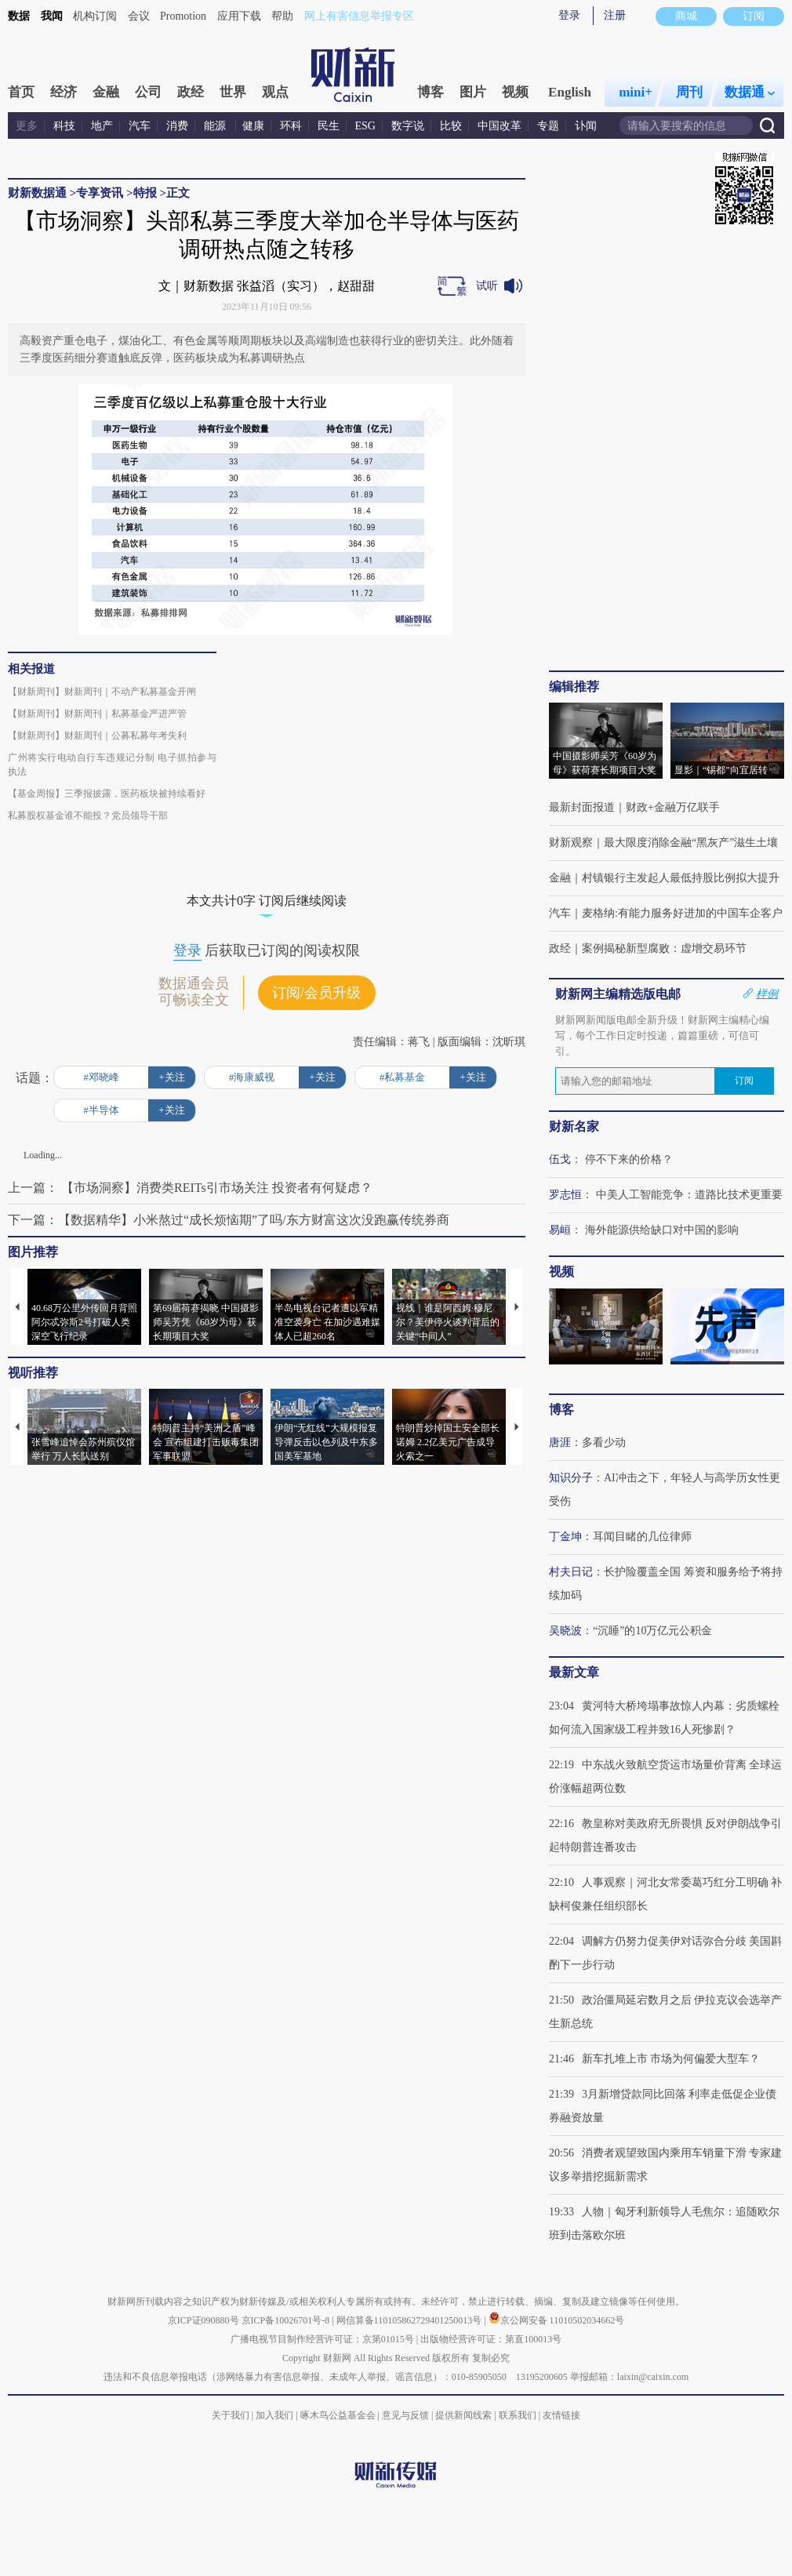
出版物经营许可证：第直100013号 (490, 2339)
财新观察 (571, 842)
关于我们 (230, 2415)
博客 (430, 92)
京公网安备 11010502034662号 (557, 2320)
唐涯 (560, 1442)
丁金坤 (565, 1536)
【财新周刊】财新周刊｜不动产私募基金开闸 (102, 691)
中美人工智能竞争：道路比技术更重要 (689, 1195)
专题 (548, 126)
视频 (515, 92)
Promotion (183, 16)
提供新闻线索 (463, 2415)
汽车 (140, 126)
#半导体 (101, 1110)
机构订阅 (95, 16)
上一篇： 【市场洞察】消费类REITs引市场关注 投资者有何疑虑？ (190, 1187)
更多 (27, 126)
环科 (291, 126)
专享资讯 (99, 193)
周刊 (689, 92)
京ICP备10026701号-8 (287, 2320)
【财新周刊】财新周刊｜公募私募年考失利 (97, 735)
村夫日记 (571, 1572)
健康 (253, 126)
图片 (473, 92)
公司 (148, 92)
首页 (21, 92)
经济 (63, 92)
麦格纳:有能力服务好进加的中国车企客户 (682, 913)
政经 (190, 92)
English (569, 92)
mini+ (635, 92)
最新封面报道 (582, 807)
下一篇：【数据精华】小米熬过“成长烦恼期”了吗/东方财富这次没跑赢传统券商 (228, 1219)
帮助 (282, 16)
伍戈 (560, 1159)
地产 (102, 126)
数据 (19, 16)
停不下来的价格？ (629, 1159)
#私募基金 (403, 1077)
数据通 (750, 92)
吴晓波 (565, 1631)
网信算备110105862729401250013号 (410, 2320)
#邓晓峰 (101, 1077)
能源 (216, 126)
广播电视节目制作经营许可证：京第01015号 (322, 2339)
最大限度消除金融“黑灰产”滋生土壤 (691, 842)
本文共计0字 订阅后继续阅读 (267, 900)
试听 (487, 286)
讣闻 (586, 126)
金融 (106, 92)
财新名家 (574, 1126)
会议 (139, 16)
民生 (329, 126)
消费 (177, 126)
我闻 (52, 16)
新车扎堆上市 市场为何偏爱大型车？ (671, 2059)
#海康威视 (252, 1077)
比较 (451, 126)
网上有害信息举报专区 (359, 16)
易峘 (560, 1230)
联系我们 (517, 2415)
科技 (64, 126)
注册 (615, 15)
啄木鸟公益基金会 (339, 2415)
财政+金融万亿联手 (673, 807)
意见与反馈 (405, 2415)
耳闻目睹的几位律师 (642, 1536)
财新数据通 (37, 193)
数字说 (407, 126)
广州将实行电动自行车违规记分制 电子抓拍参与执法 (112, 764)
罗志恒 (565, 1195)
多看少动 (604, 1442)
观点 (275, 92)
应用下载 (239, 16)
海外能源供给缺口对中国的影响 (662, 1230)
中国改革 (499, 126)
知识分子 (571, 1478)
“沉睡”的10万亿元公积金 (652, 1631)
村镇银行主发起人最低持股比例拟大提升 (680, 878)
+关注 (171, 1077)
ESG (365, 126)
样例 (767, 993)
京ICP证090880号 (203, 2320)
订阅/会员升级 (316, 993)
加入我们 (274, 2415)
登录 (569, 15)
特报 (145, 193)
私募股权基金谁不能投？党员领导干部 (88, 815)
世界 (233, 92)
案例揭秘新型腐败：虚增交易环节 (664, 948)
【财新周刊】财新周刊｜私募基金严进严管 (97, 713)
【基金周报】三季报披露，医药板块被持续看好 (106, 793)
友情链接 (561, 2415)
